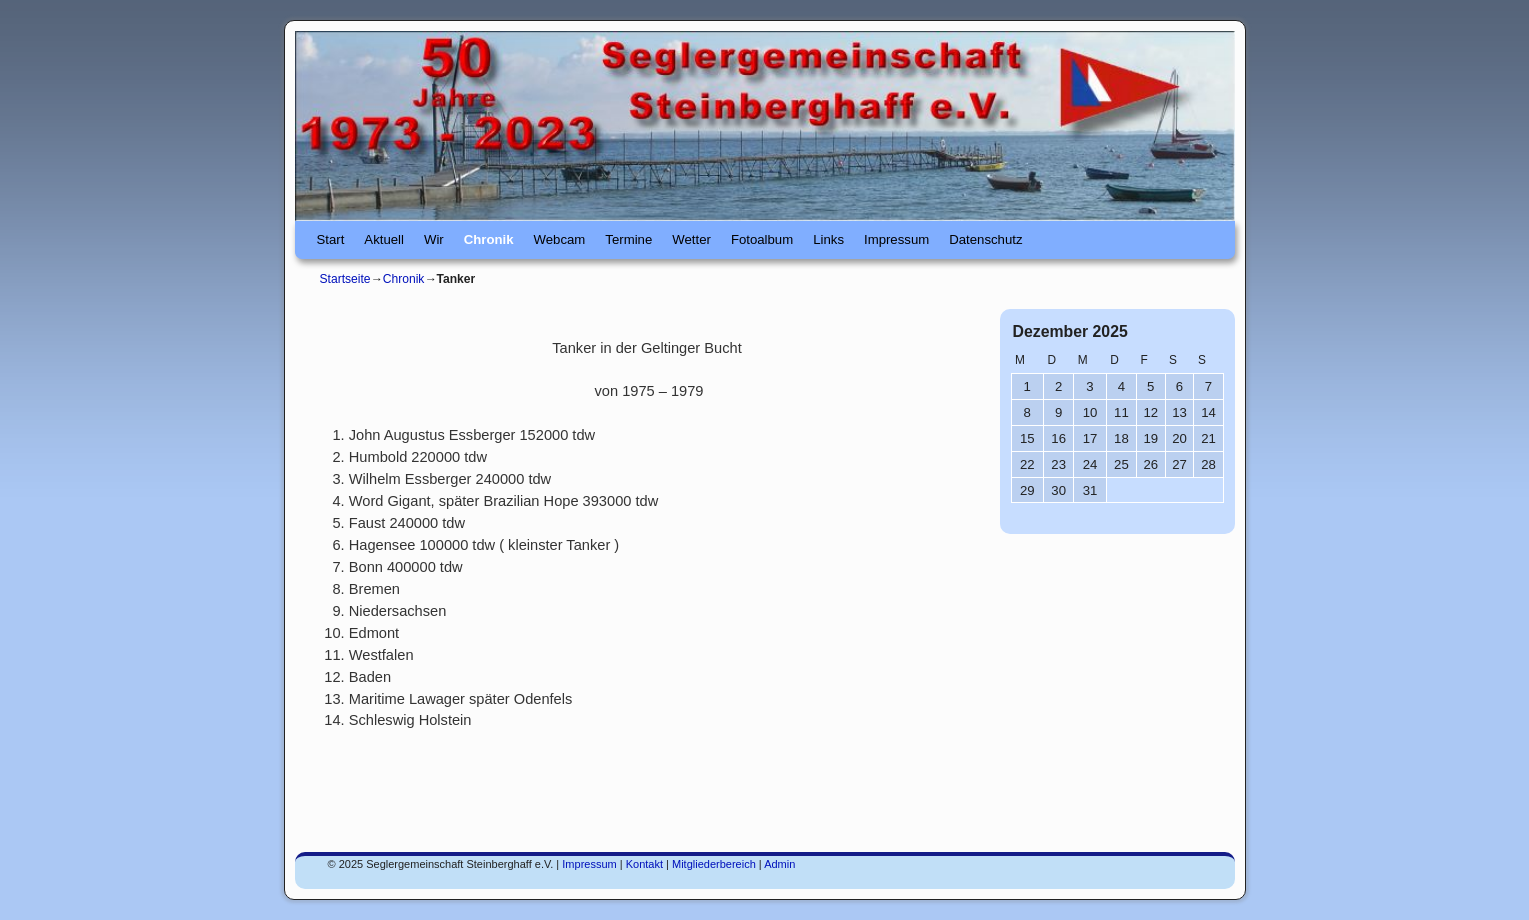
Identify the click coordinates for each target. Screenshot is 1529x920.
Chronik (489, 239)
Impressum (896, 239)
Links (828, 239)
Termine (628, 239)
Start (331, 239)
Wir (434, 239)
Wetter (691, 239)
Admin (779, 864)
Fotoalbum (762, 239)
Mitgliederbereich (714, 864)
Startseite (345, 279)
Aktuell (384, 239)
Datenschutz (985, 239)
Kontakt (644, 864)
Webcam (560, 239)
